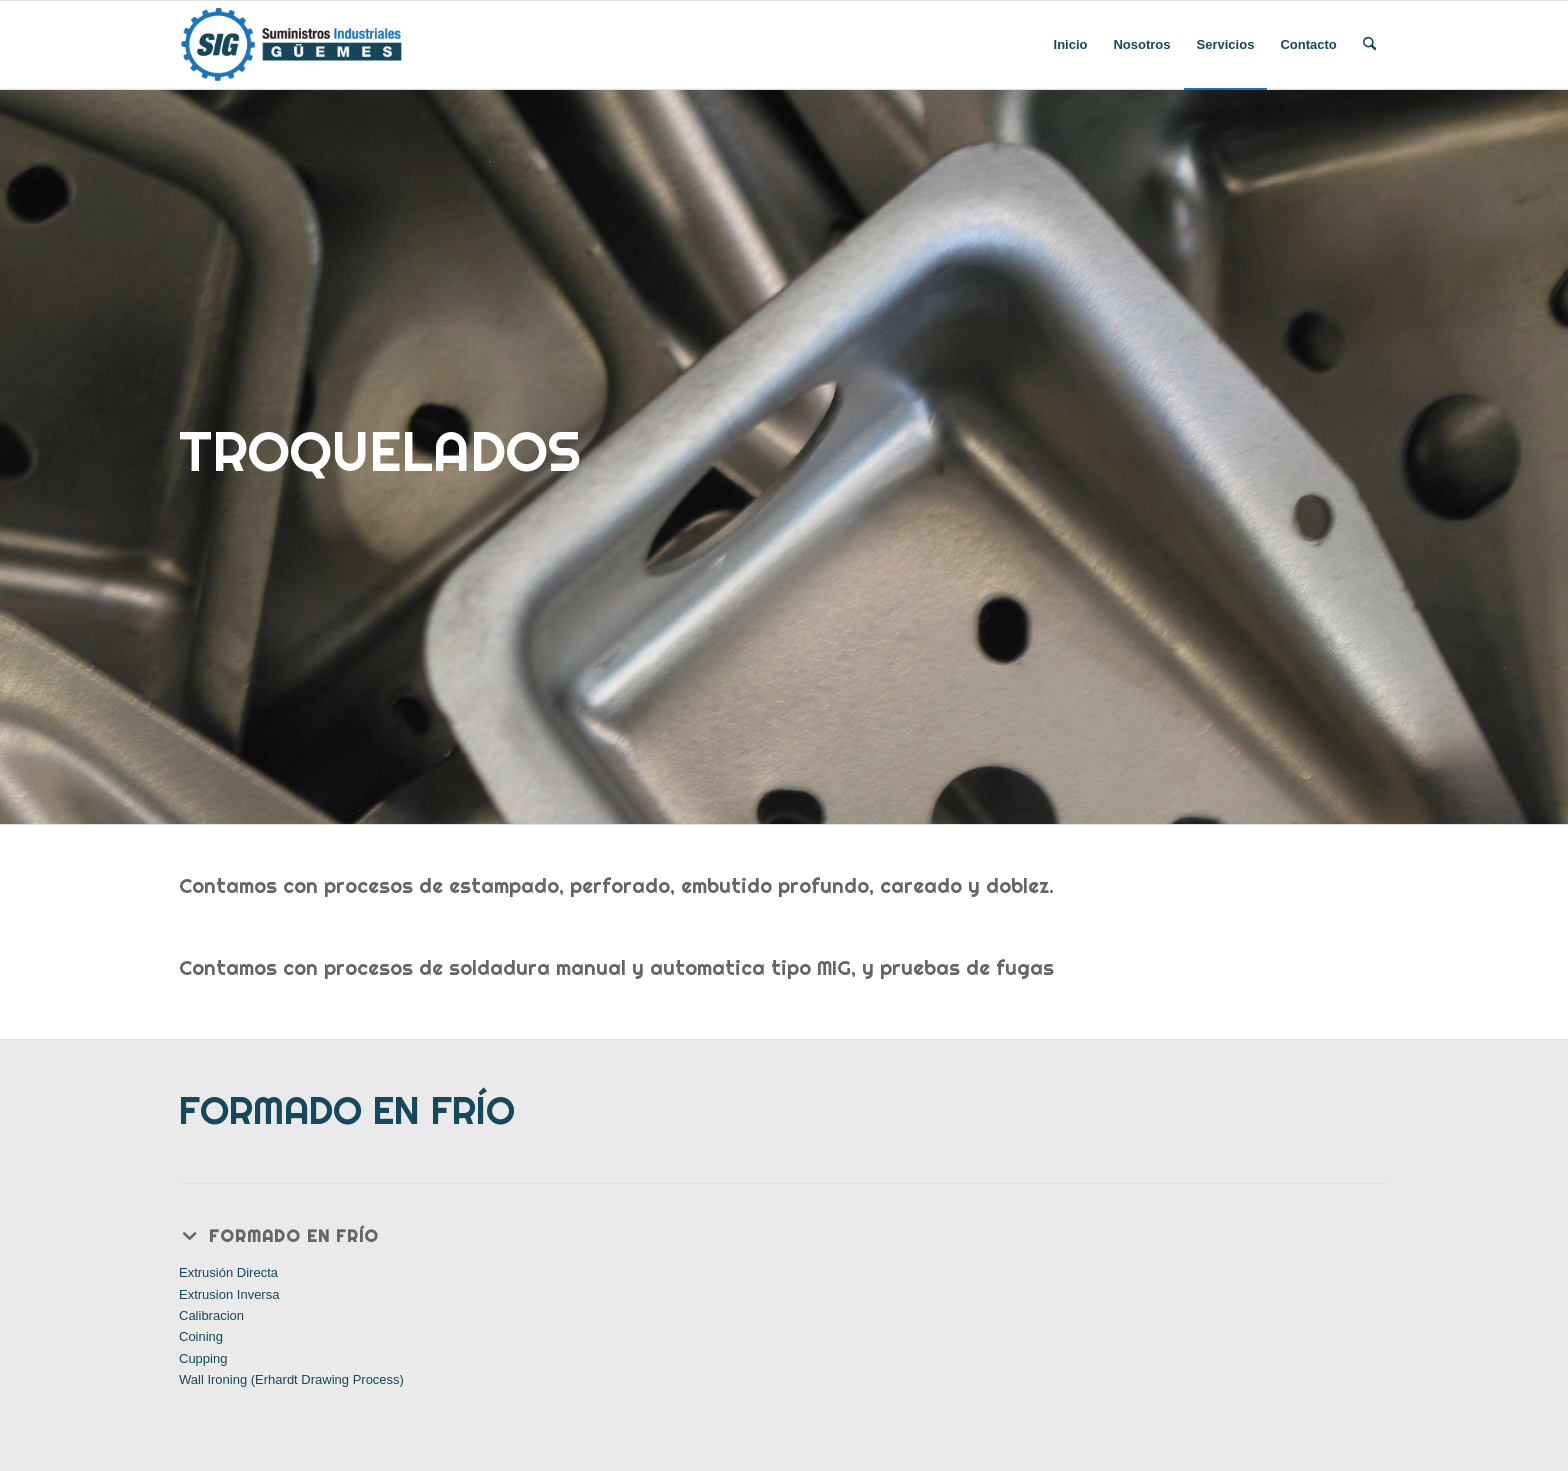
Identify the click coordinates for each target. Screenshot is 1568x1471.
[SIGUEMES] (292, 45)
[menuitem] (1071, 45)
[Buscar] (1369, 45)
